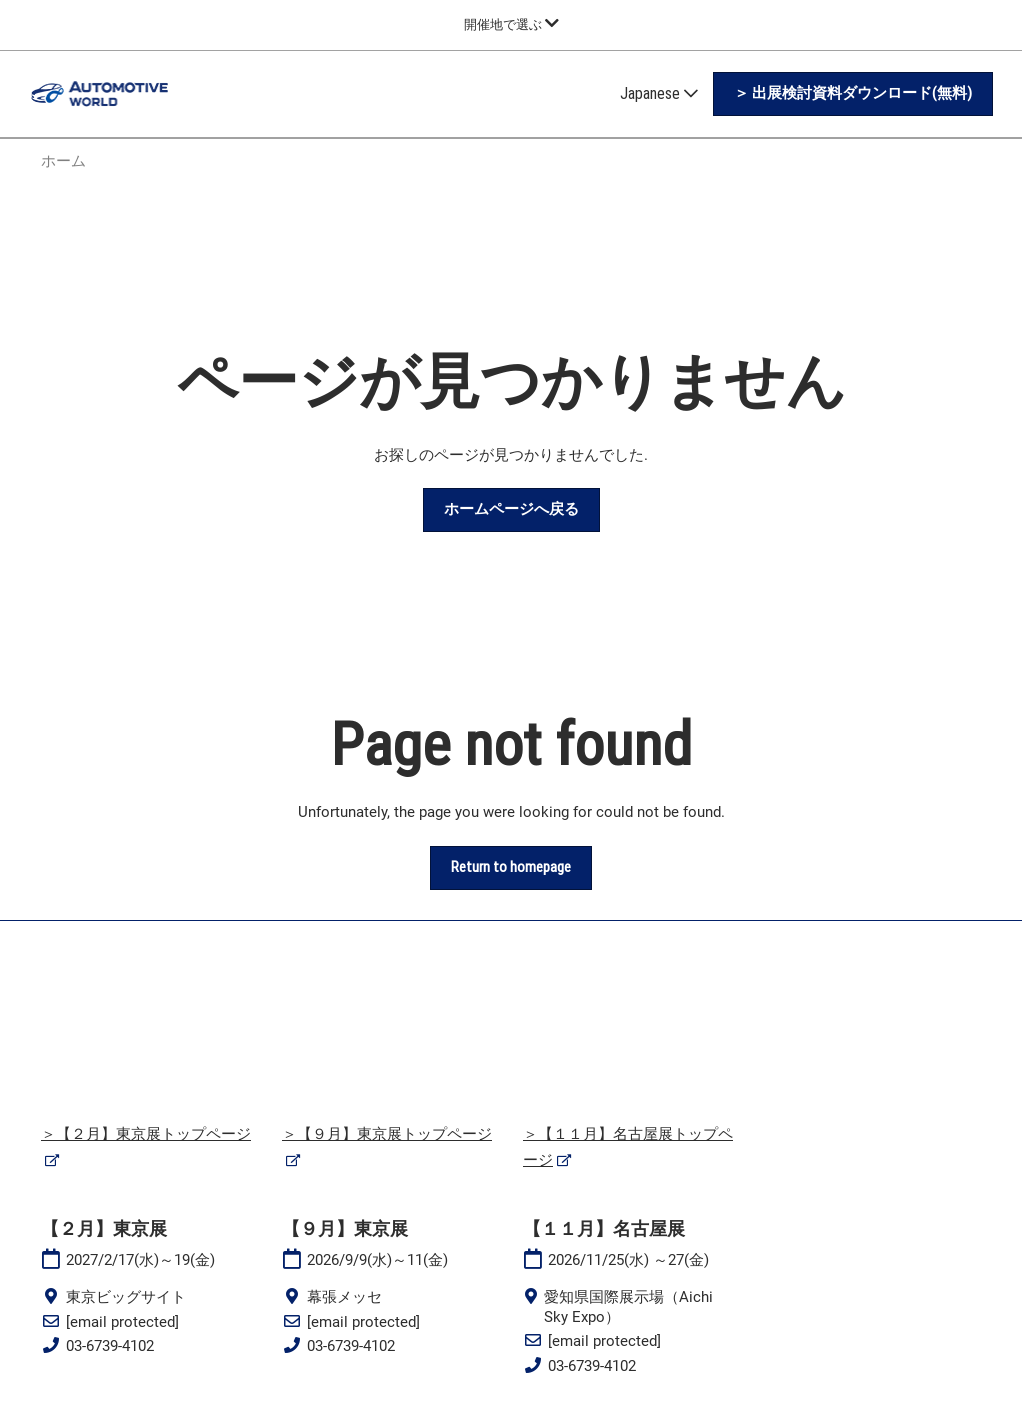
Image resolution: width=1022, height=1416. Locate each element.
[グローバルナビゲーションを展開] (511, 24)
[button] (853, 94)
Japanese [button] (659, 93)
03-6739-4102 (110, 1346)
